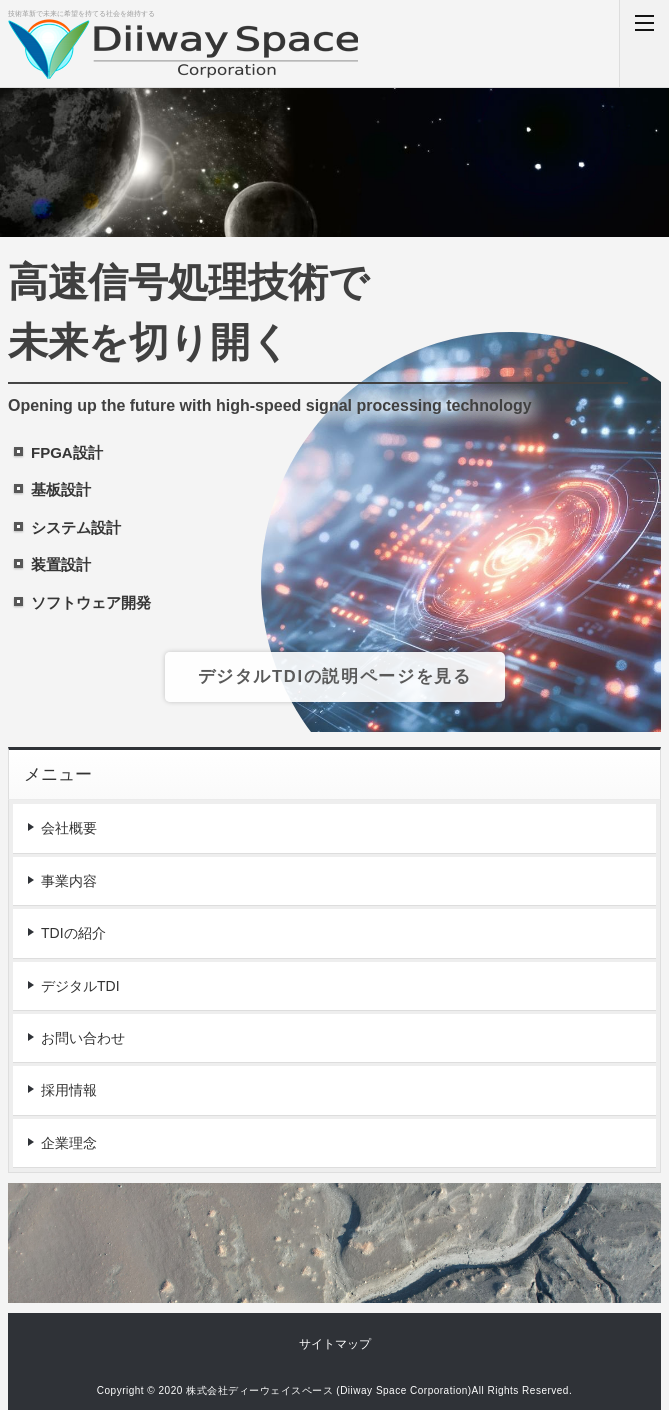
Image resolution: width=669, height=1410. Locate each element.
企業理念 (69, 1143)
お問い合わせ (83, 1038)
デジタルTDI (80, 986)
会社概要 (69, 828)
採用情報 (69, 1090)
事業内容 (69, 881)
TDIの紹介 (73, 933)
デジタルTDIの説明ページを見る (335, 676)
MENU (644, 43)
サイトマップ (335, 1344)
